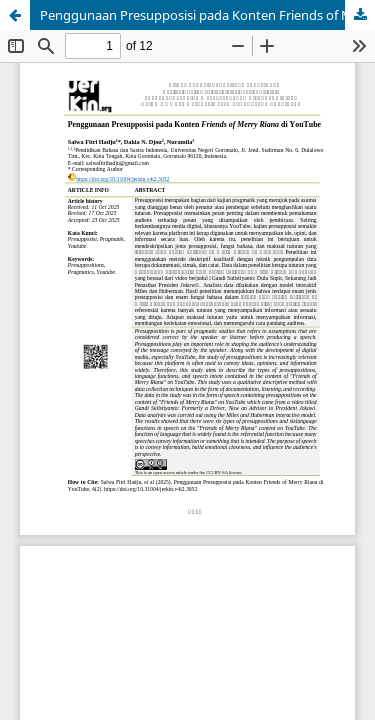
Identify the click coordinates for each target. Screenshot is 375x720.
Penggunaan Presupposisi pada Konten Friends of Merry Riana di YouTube (207, 15)
